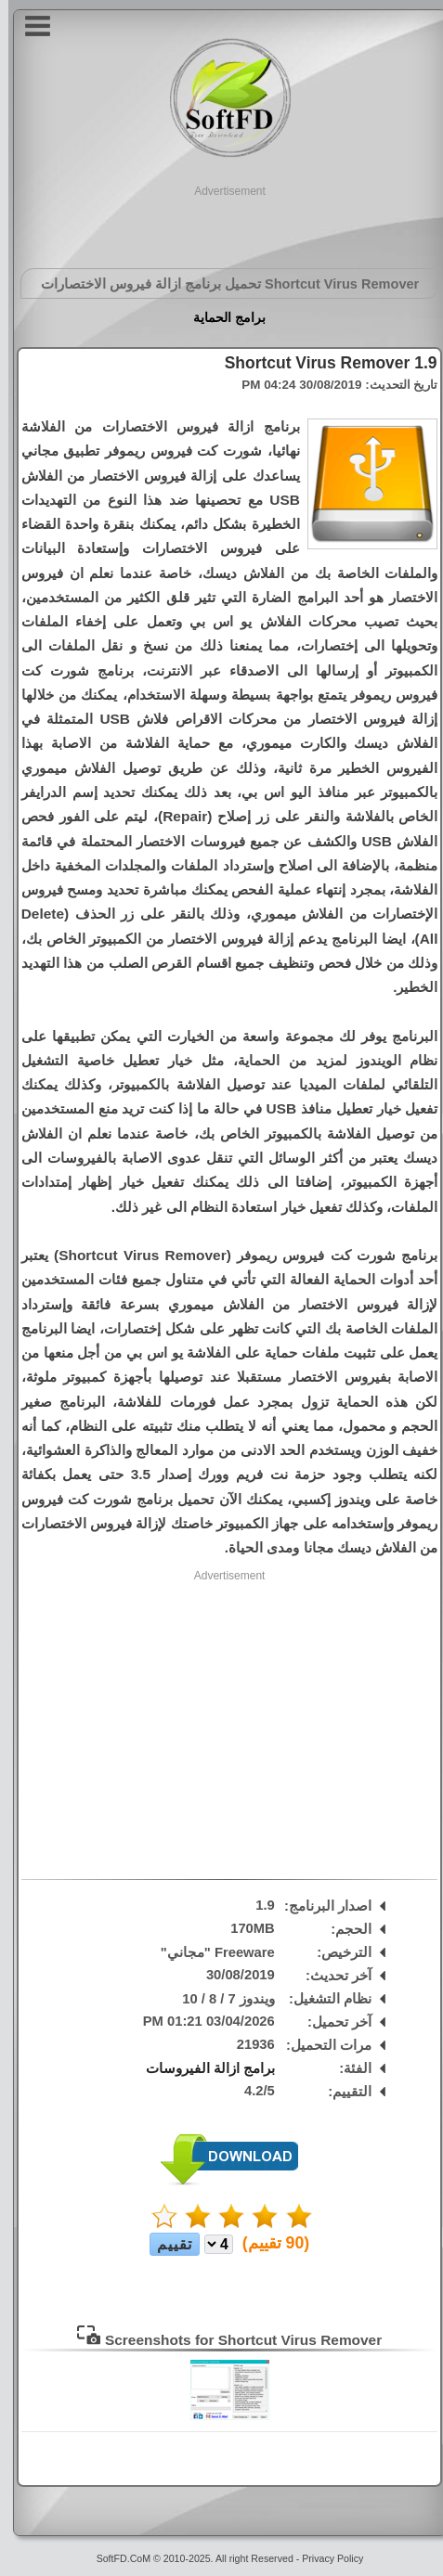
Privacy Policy (324, 2558)
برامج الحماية (221, 317)
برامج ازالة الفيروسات (202, 2068)
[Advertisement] (221, 223)
